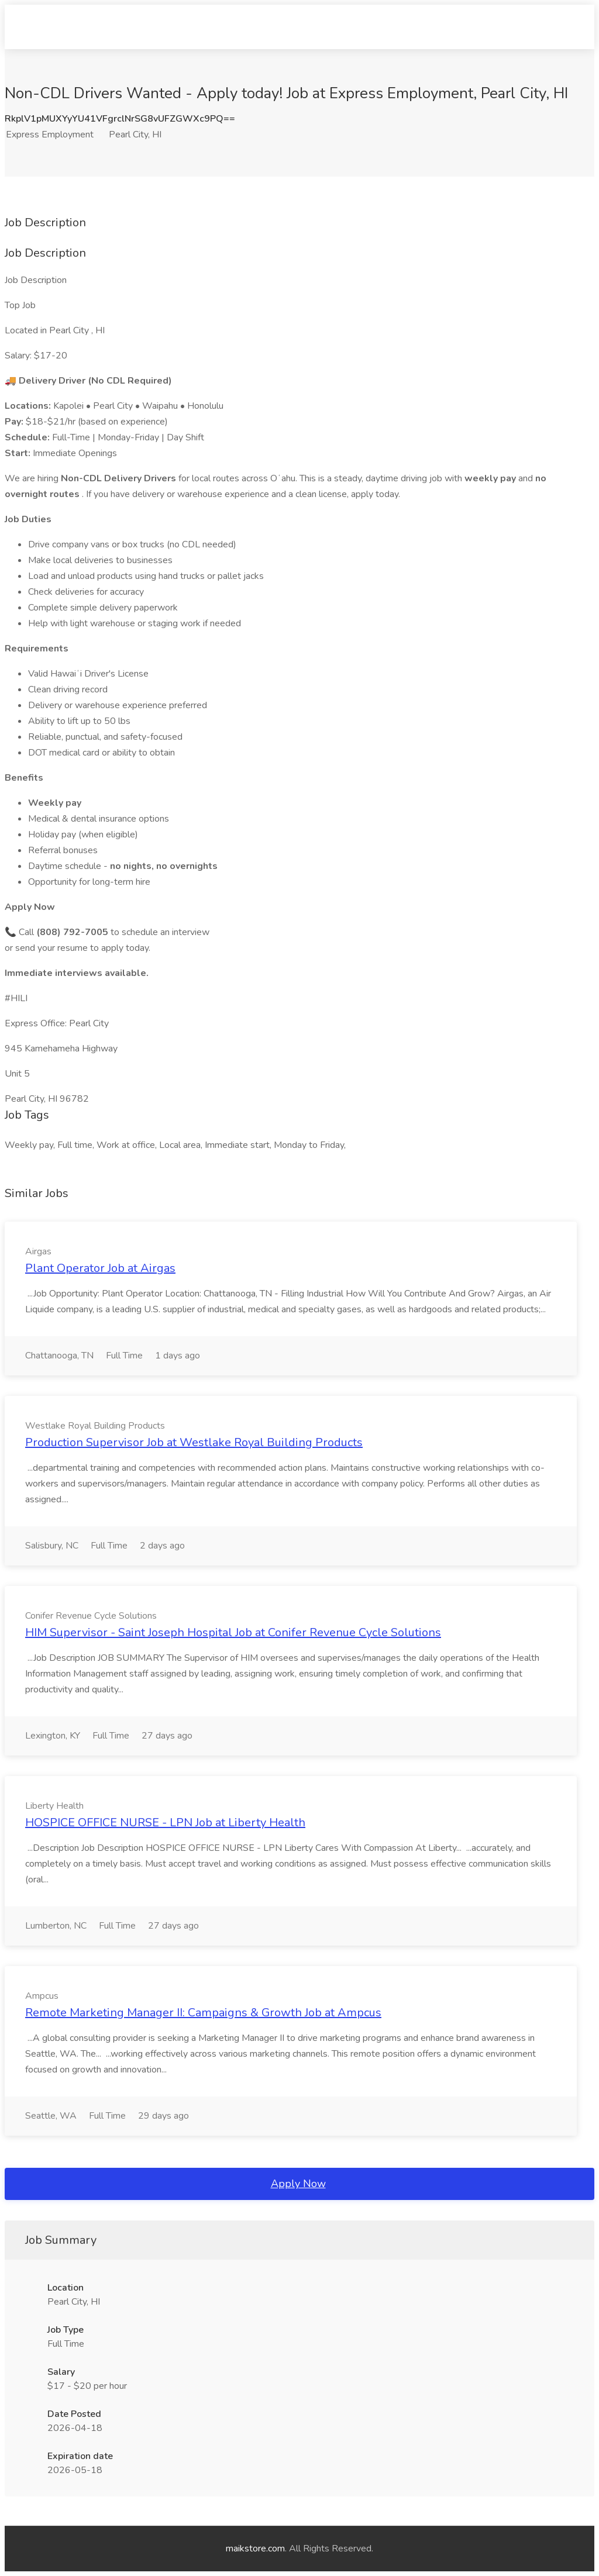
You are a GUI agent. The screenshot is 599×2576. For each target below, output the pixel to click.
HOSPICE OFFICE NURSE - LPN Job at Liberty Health (165, 1822)
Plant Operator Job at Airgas (100, 1268)
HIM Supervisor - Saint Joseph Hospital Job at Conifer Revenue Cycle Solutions (233, 1632)
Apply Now (298, 2184)
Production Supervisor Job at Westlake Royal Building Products (194, 1442)
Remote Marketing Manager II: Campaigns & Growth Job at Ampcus (203, 2012)
